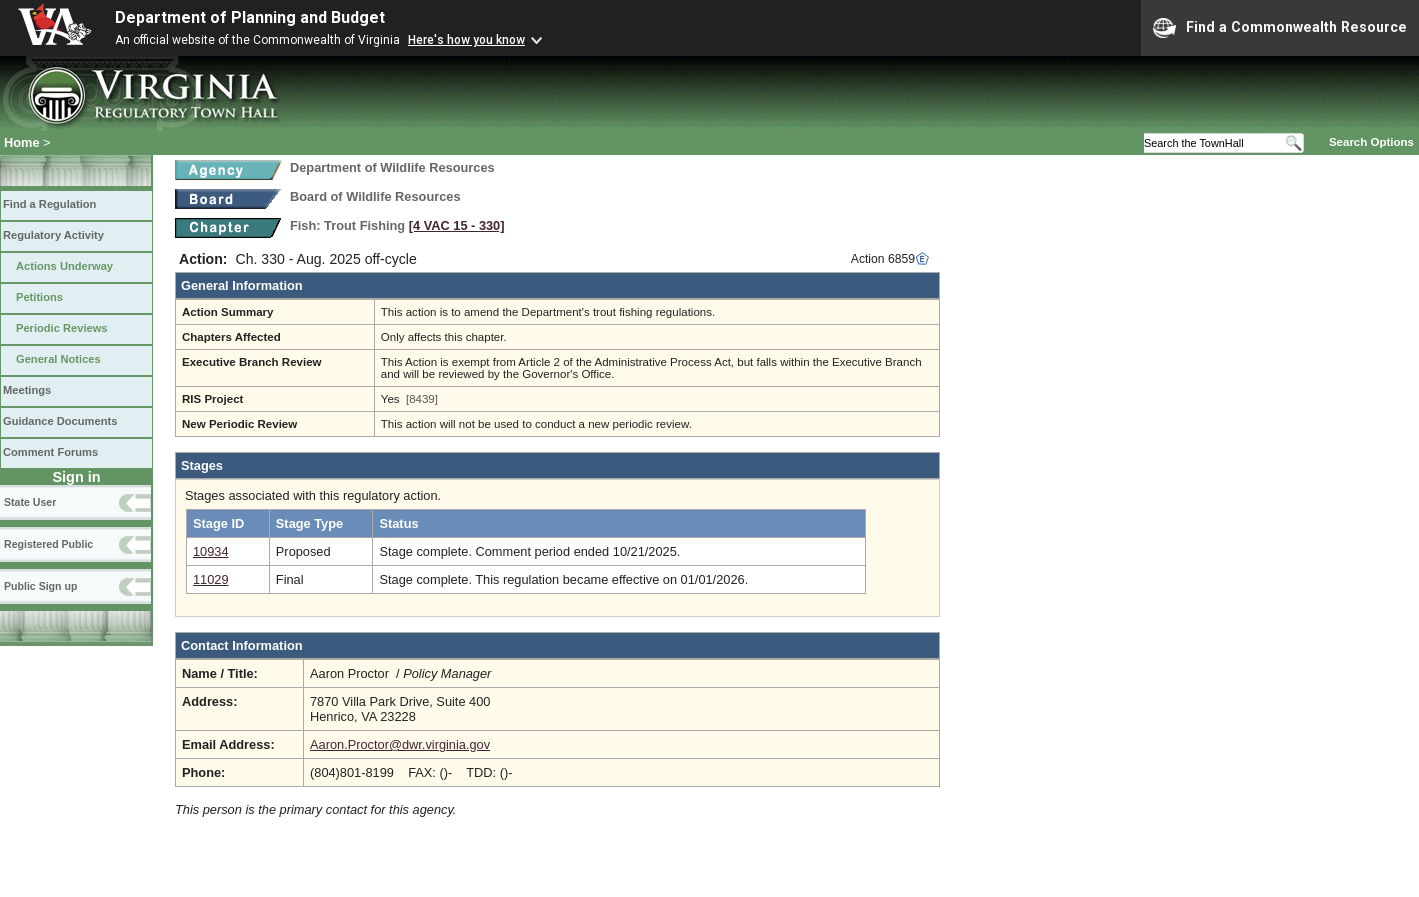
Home (22, 142)
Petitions (39, 297)
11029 (211, 579)
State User (30, 502)
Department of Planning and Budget (250, 17)
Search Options (1371, 142)
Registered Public (48, 544)
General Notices (58, 359)
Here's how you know (466, 40)
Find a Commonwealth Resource (1280, 28)
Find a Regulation (49, 204)
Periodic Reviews (62, 328)
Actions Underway (64, 266)
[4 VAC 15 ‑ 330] (457, 225)
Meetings (27, 390)
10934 (211, 551)
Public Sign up (40, 586)
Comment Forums (50, 452)
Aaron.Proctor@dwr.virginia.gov (400, 744)
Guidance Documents (60, 421)
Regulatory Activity (53, 235)
